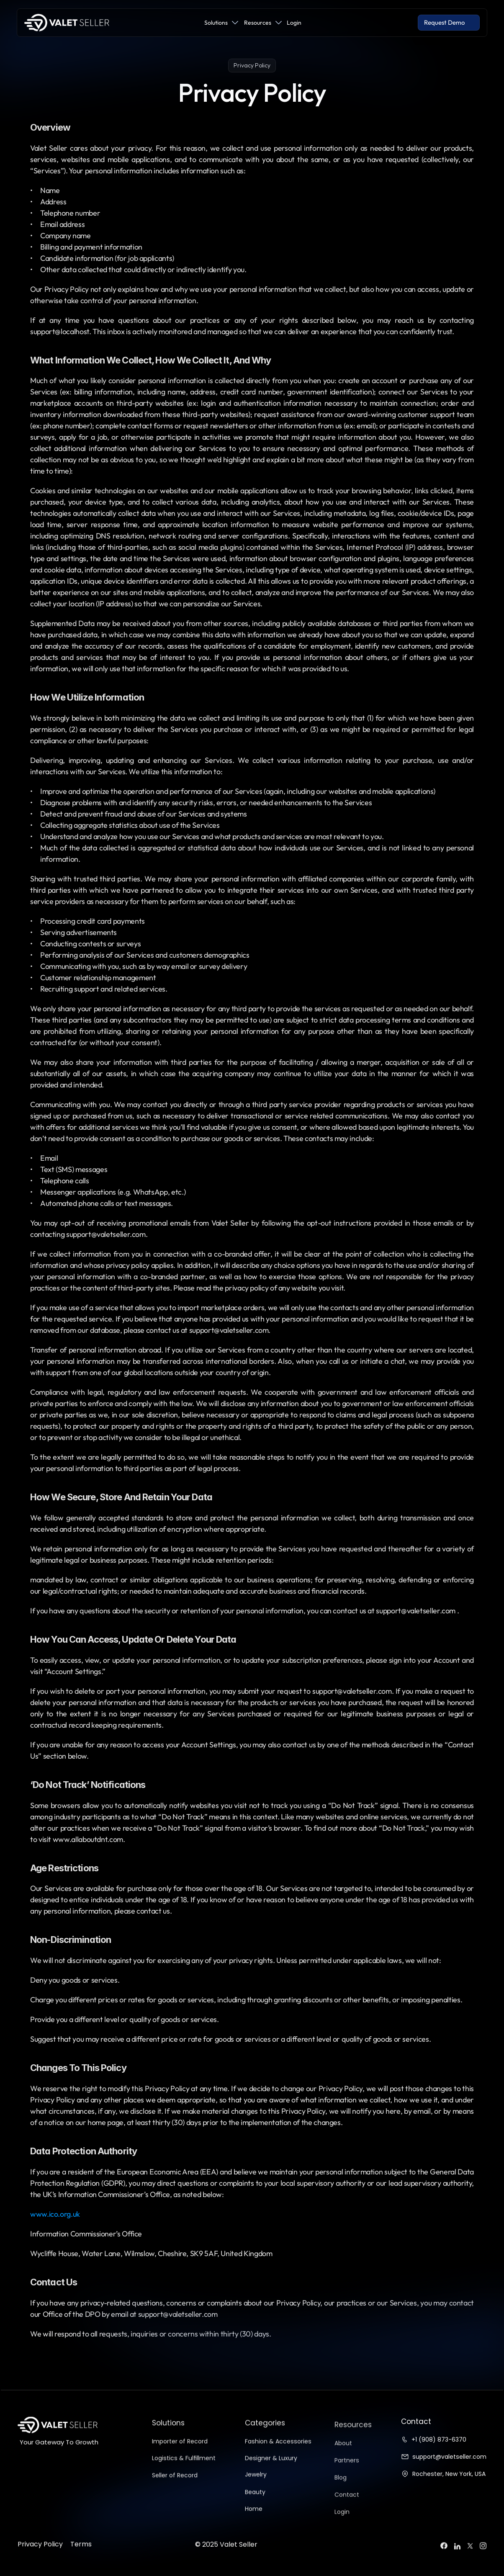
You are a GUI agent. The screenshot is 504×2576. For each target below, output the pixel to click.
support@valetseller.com (449, 2456)
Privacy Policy (40, 2560)
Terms (81, 2560)
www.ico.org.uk (55, 2214)
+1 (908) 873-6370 (438, 2439)
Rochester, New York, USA (449, 2474)
